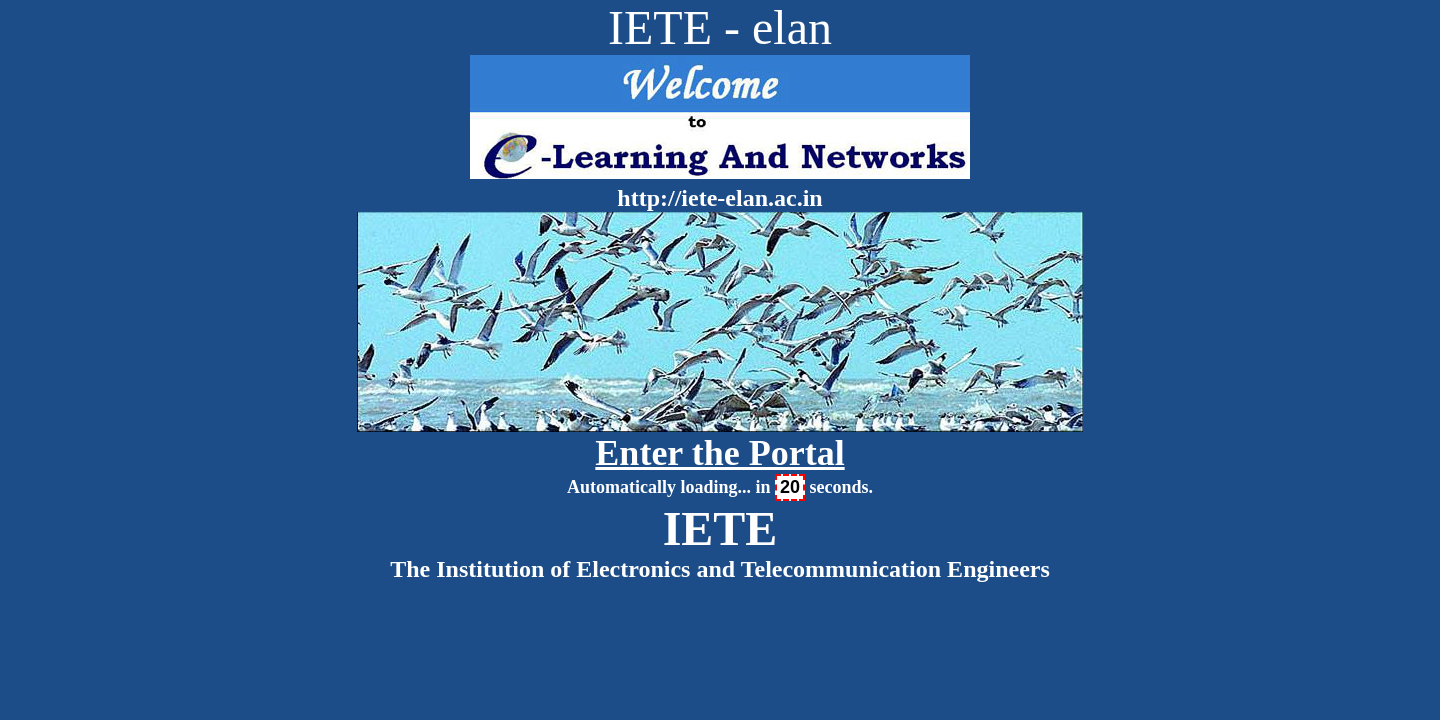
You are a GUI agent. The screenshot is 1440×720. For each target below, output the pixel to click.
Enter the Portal (719, 453)
